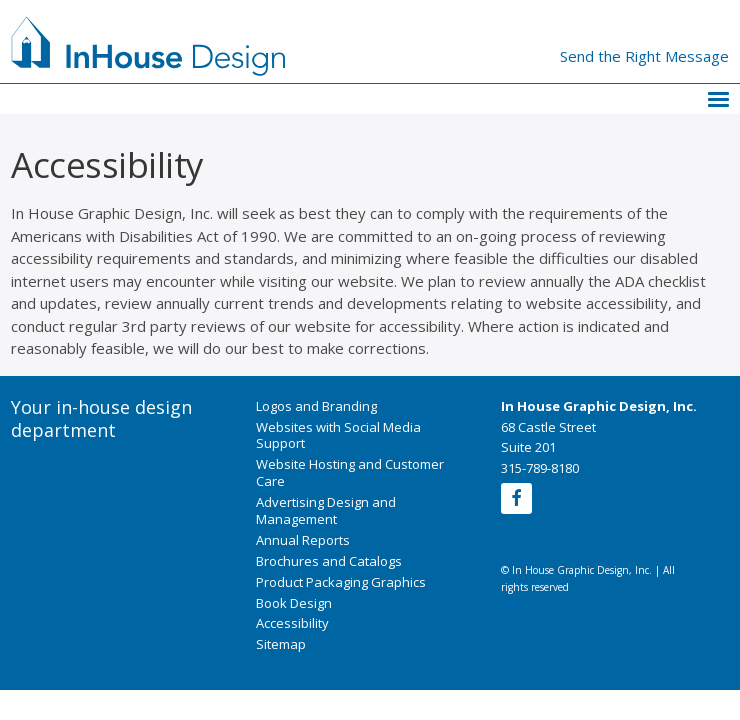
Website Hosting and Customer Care (350, 472)
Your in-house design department (101, 419)
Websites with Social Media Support (338, 435)
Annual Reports (303, 540)
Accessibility (292, 623)
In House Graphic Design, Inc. (599, 406)
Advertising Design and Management (326, 510)
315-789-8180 (540, 468)
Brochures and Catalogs (329, 561)
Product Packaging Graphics (341, 582)
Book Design (294, 603)
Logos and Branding (316, 406)
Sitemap (281, 644)
